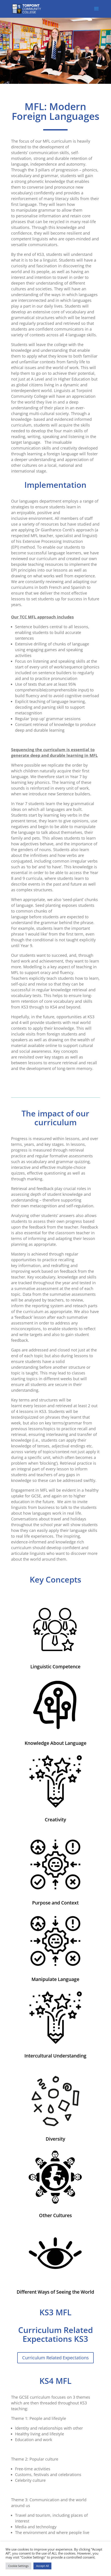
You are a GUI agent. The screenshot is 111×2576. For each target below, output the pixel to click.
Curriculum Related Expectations (55, 2358)
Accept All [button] (42, 2566)
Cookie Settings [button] (18, 2566)
